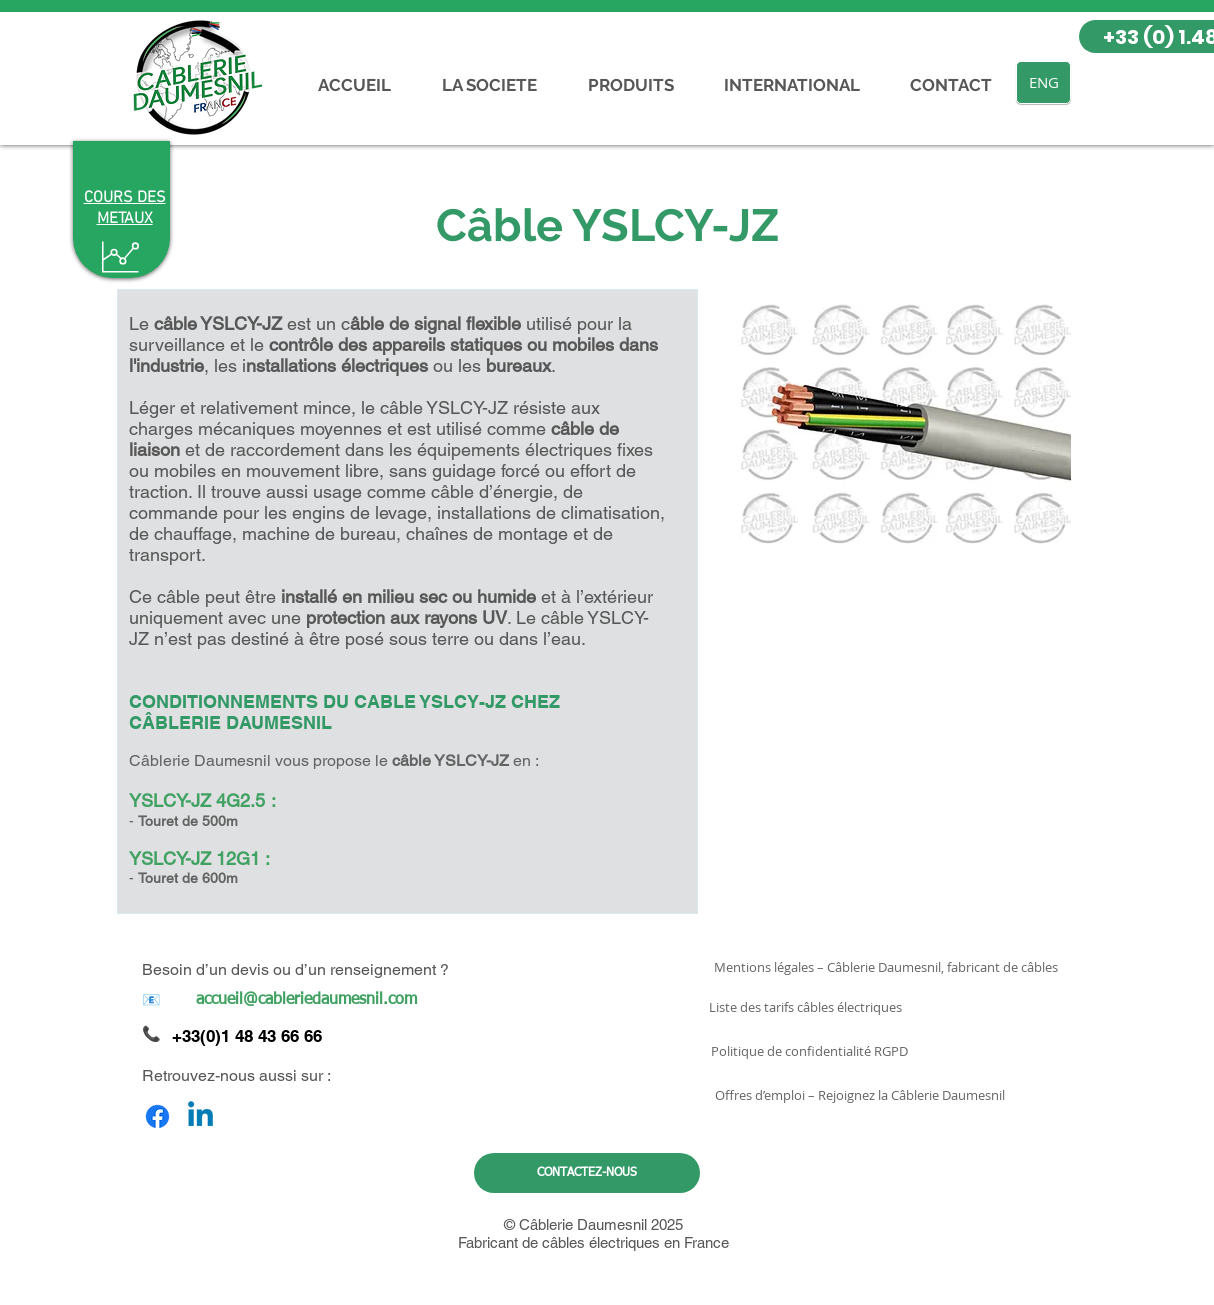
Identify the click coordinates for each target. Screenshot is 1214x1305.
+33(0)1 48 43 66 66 (247, 1036)
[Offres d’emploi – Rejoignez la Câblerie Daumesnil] (859, 1095)
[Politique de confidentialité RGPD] (809, 1051)
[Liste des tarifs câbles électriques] (805, 1007)
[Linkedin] (200, 1116)
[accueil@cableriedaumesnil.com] (306, 1000)
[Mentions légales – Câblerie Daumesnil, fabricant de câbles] (886, 967)
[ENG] (1043, 82)
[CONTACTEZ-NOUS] (587, 1173)
